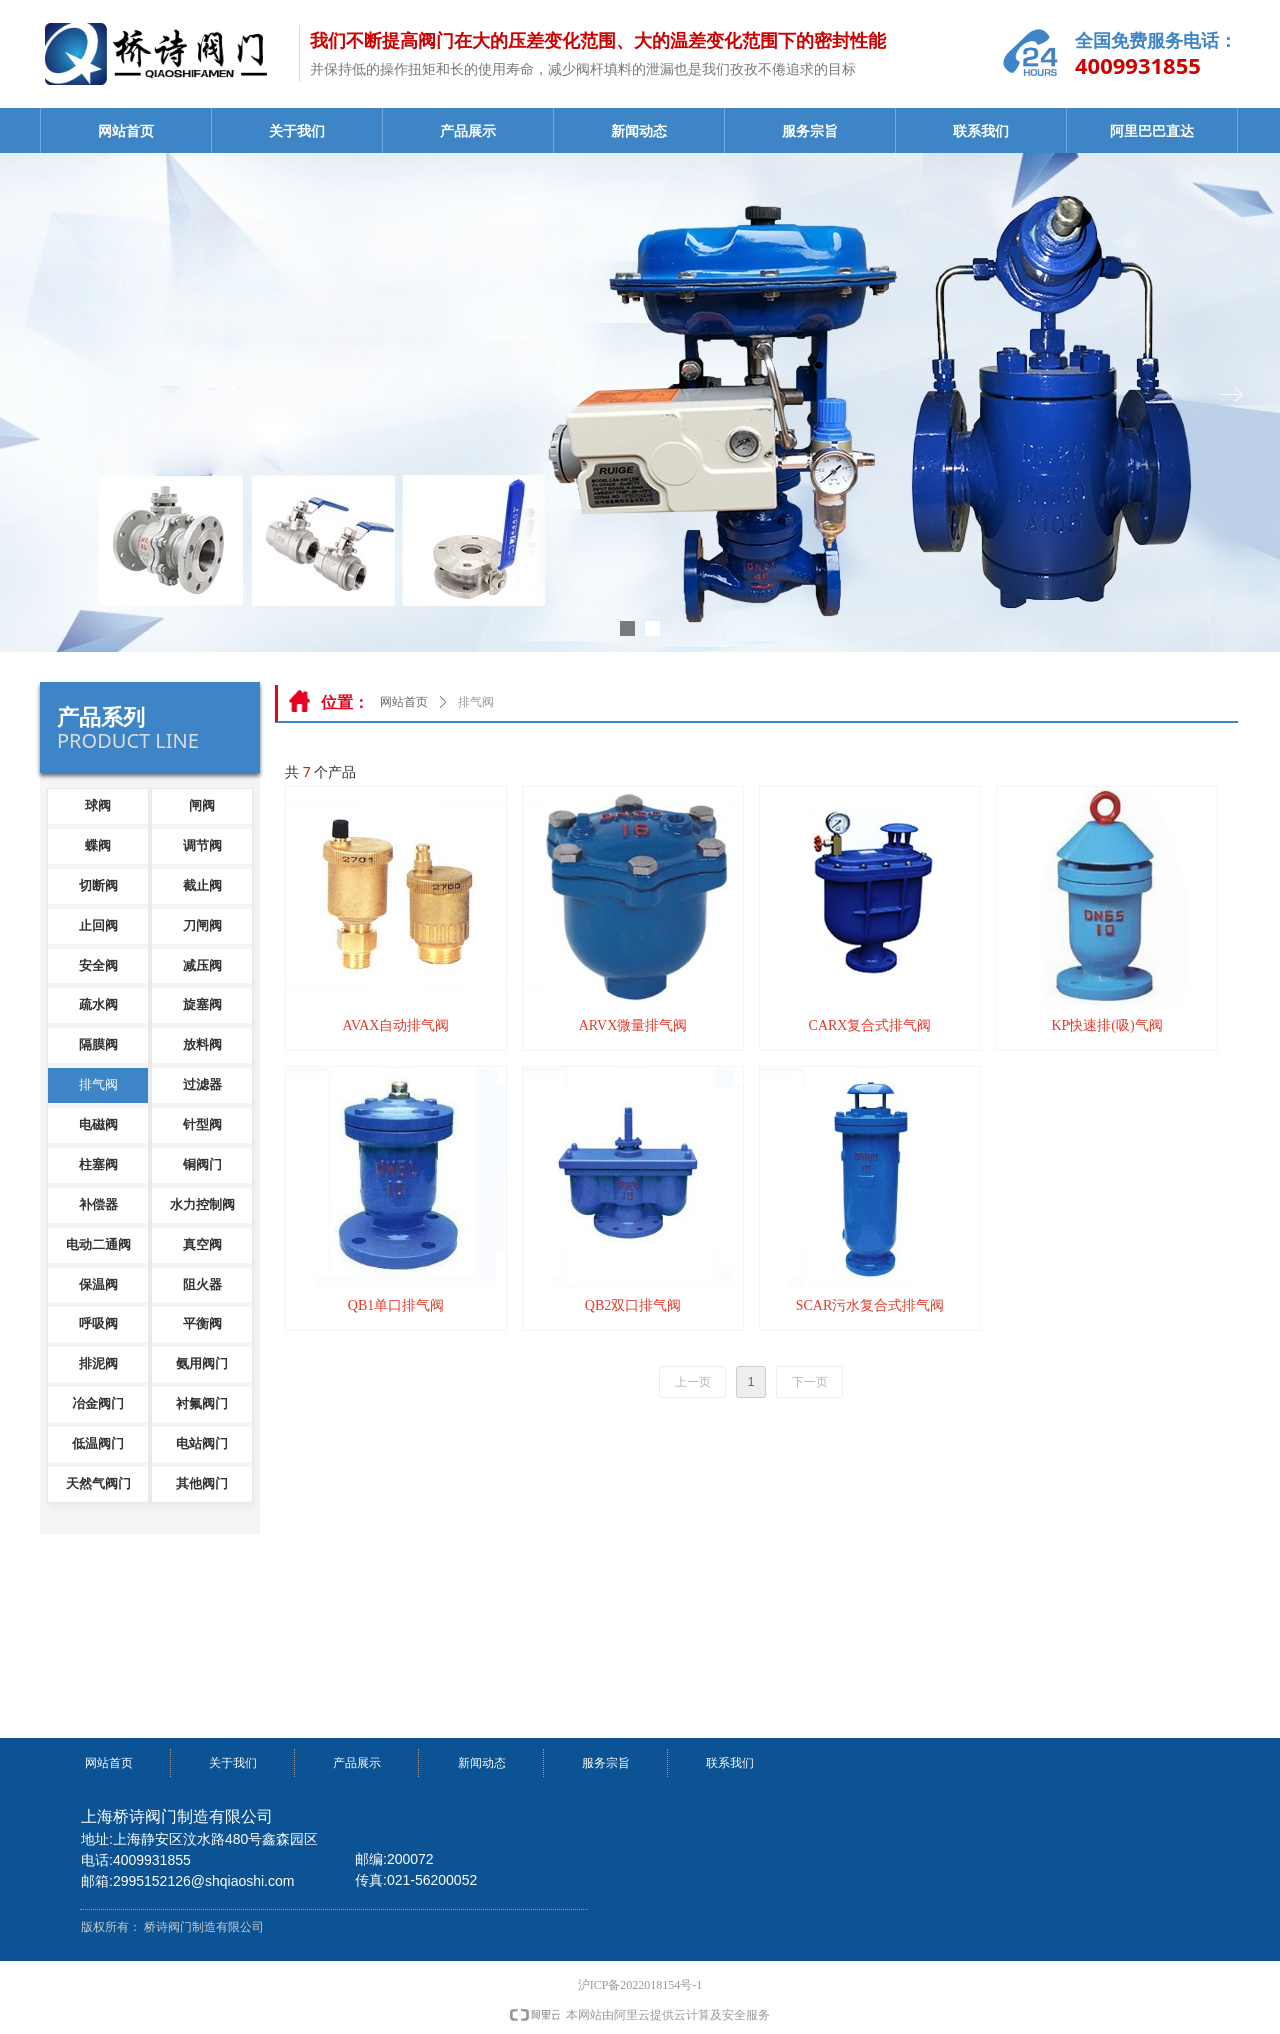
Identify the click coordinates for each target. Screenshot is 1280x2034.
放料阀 (202, 1044)
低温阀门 (98, 1443)
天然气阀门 (98, 1483)
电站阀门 (202, 1443)
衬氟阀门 (202, 1403)
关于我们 (297, 131)
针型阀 (202, 1124)
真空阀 (202, 1244)
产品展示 (468, 131)
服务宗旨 (810, 131)
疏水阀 (98, 1004)
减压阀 (202, 965)
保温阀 (98, 1284)
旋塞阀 (202, 1004)
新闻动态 (639, 131)
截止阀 (202, 885)
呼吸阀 (98, 1323)
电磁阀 (98, 1124)
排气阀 (98, 1084)
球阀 (98, 805)
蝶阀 (98, 845)
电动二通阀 (98, 1244)
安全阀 (98, 965)
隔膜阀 (98, 1044)
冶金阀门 (98, 1403)
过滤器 (202, 1084)
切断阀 (98, 885)
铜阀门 (202, 1164)
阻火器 (202, 1284)
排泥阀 (98, 1363)
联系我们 (981, 131)
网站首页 (126, 131)
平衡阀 (202, 1323)
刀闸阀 (202, 925)
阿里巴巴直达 (1152, 131)
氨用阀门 (202, 1363)
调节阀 (202, 845)
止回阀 (98, 925)
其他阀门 (202, 1483)
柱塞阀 (98, 1164)
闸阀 (202, 805)
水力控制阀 (202, 1204)
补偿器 (98, 1204)
